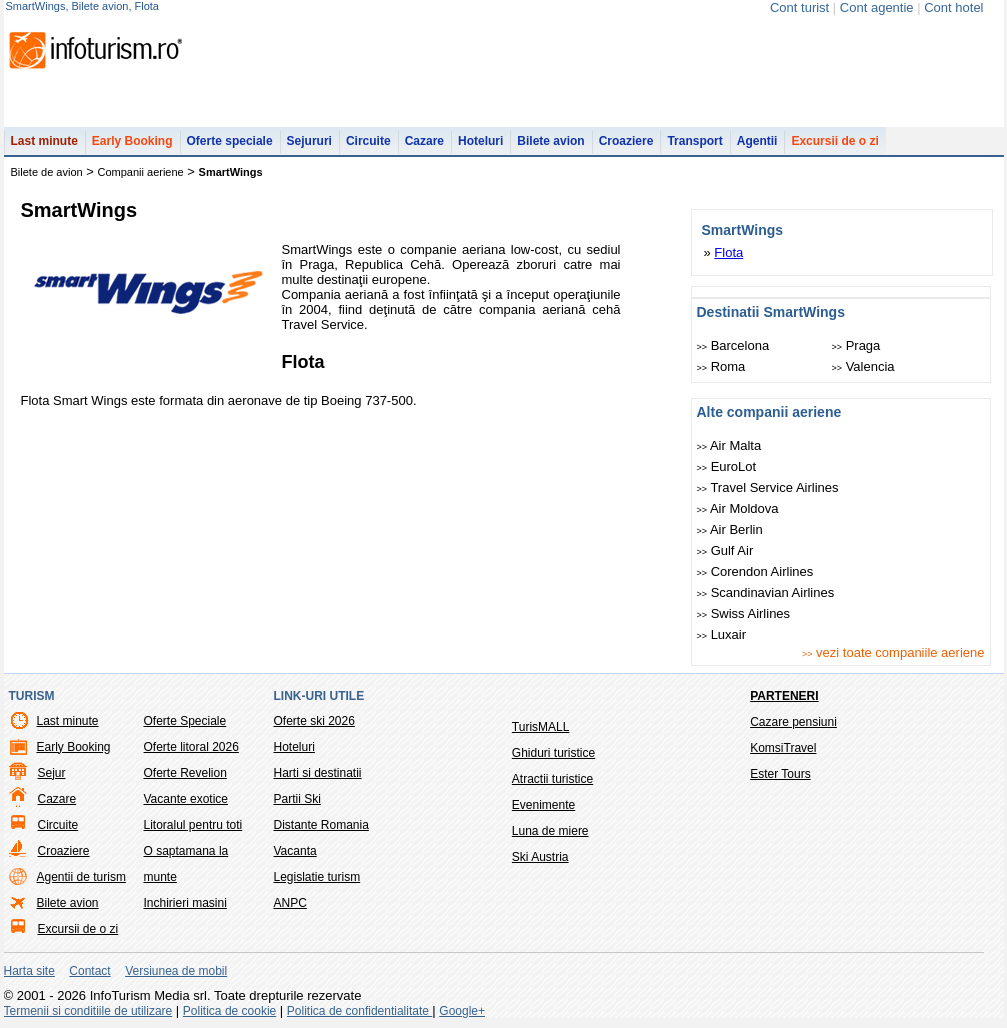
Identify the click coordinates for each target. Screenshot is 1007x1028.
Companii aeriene (141, 172)
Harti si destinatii (318, 773)
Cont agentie (877, 7)
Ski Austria (540, 857)
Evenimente (543, 805)
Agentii (757, 141)
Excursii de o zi (834, 141)
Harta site (29, 971)
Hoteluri (480, 141)
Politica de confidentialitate (359, 1011)
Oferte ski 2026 (314, 721)
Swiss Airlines (744, 613)
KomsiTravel (783, 748)
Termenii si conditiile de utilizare (88, 1011)
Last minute (44, 141)
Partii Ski (297, 799)
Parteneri (784, 696)
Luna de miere (550, 831)
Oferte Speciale (185, 721)
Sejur (52, 773)
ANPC (290, 903)
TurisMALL (541, 727)
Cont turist (799, 7)
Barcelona (733, 345)
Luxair (722, 634)
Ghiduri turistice (553, 753)
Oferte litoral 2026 (191, 747)
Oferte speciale (230, 141)
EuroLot (727, 466)
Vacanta (295, 851)
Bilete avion (550, 141)
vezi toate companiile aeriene (893, 652)
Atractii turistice (552, 779)
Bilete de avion (47, 172)
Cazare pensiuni (793, 722)
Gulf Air (725, 550)
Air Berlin (730, 529)
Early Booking (132, 141)
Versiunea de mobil (176, 971)
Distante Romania (321, 825)
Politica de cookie (229, 1011)
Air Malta (729, 445)
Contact (89, 971)
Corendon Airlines (755, 571)
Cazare (424, 141)
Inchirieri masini (185, 903)
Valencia (863, 366)
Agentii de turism (81, 877)
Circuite (368, 141)
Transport (694, 141)
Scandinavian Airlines (766, 592)
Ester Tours (780, 774)
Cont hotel (953, 7)
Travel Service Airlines (768, 487)
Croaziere (626, 141)
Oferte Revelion (185, 773)
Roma (721, 366)
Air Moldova (738, 508)
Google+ (462, 1011)
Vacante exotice (186, 799)
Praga (856, 345)
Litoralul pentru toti (193, 825)
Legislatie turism (317, 877)
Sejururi (309, 141)
